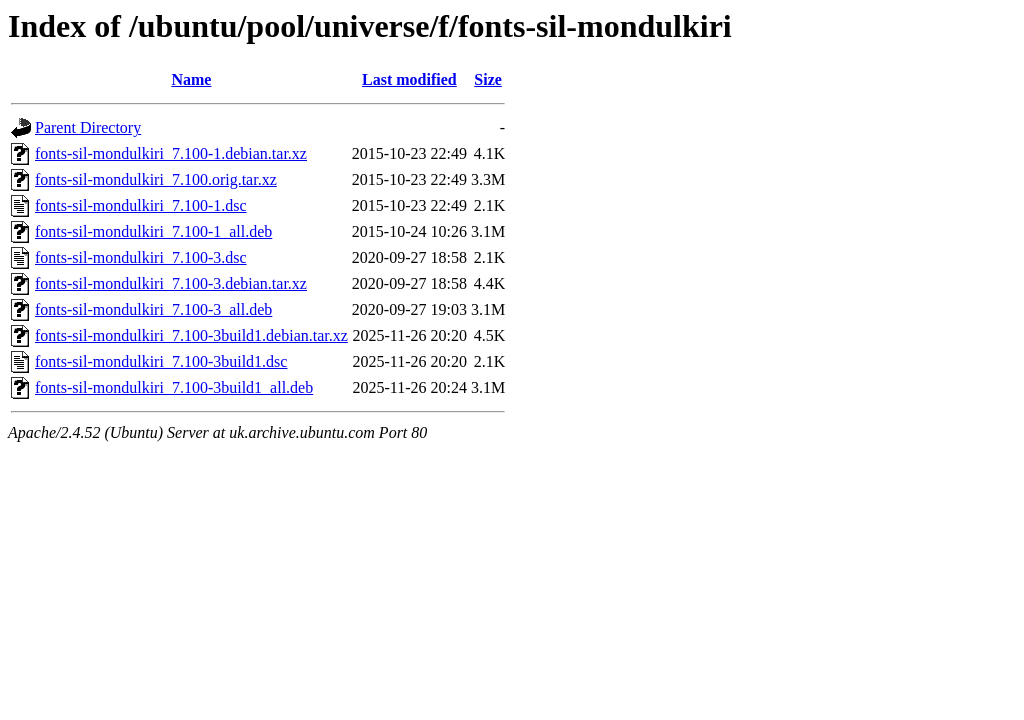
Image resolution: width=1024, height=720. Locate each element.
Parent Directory (88, 127)
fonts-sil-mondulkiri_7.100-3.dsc (141, 257)
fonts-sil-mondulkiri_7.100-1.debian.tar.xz (171, 153)
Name (191, 79)
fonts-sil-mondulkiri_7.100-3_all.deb (153, 309)
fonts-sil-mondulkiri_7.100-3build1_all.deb (174, 387)
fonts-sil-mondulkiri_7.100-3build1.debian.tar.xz (191, 335)
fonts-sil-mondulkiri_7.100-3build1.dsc (161, 361)
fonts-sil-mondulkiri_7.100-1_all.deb (153, 231)
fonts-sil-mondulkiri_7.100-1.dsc (141, 205)
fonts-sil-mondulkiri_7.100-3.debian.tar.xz (171, 283)
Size (488, 79)
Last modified (409, 79)
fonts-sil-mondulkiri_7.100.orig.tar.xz (156, 179)
